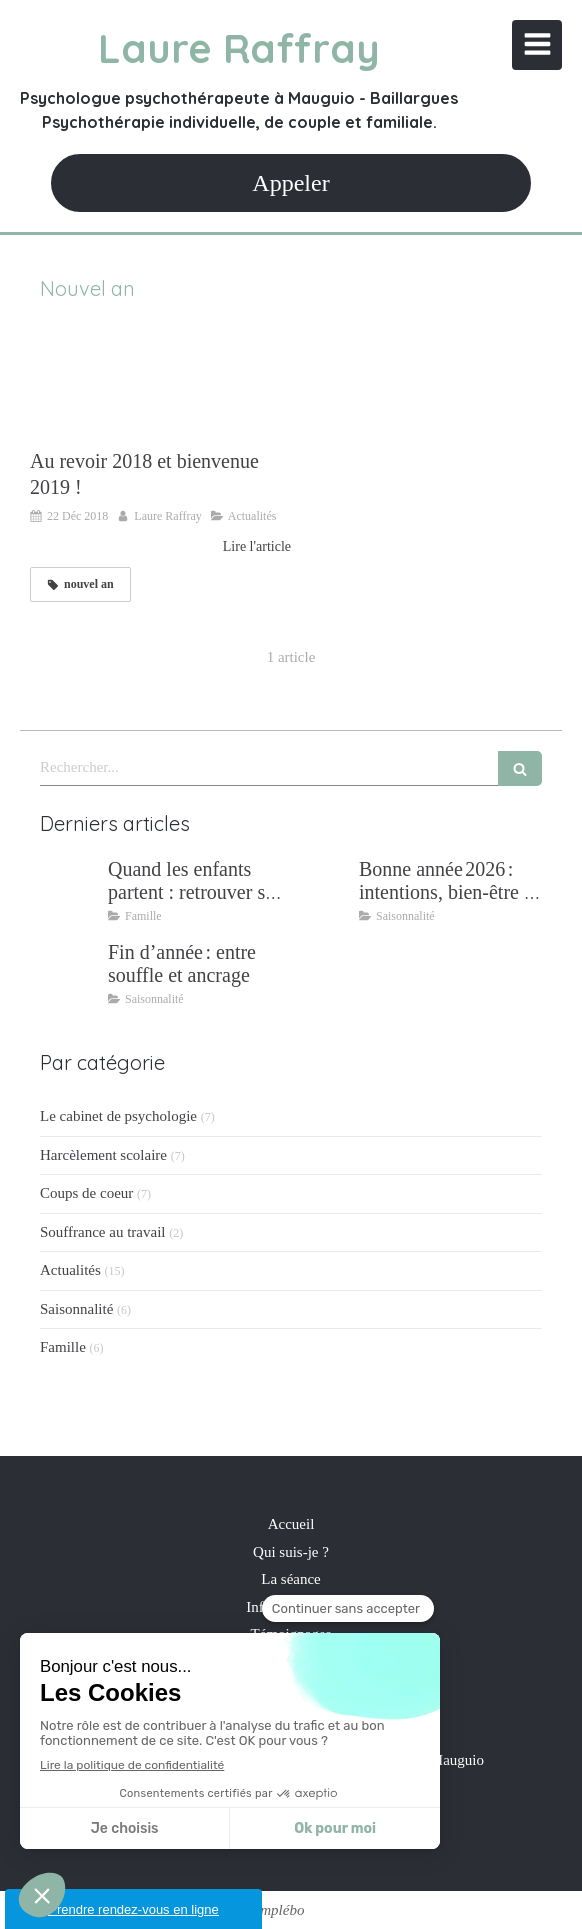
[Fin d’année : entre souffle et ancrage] (70, 972)
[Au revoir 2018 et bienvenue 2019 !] (160, 385)
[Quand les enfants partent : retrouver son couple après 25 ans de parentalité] (70, 889)
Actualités (70, 1270)
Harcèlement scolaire (103, 1155)
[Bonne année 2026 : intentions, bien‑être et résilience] (321, 889)
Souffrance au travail (103, 1232)
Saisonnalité (76, 1309)
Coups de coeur (86, 1193)
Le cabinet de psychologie (118, 1116)
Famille (63, 1347)
